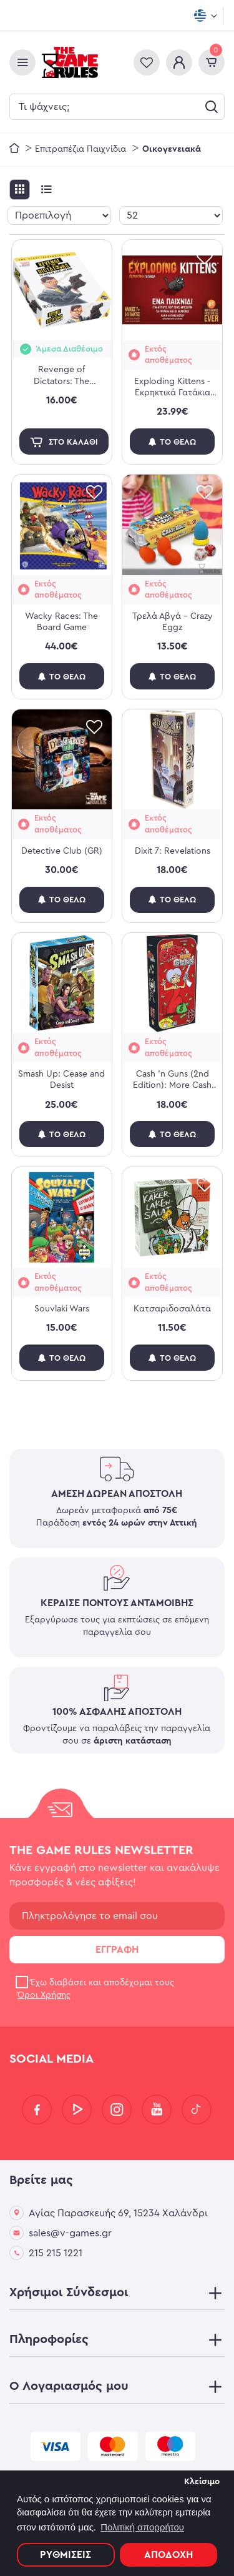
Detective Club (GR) (61, 851)
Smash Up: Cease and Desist (61, 1080)
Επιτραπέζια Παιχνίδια (80, 149)
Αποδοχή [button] (168, 2555)
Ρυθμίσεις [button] (65, 2555)
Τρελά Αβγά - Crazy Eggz (172, 622)
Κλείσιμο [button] (202, 2481)
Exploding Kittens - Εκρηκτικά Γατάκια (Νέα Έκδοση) (172, 387)
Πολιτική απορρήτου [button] (142, 2527)
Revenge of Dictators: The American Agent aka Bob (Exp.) (61, 376)
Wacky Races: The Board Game (61, 622)
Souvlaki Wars (61, 1309)
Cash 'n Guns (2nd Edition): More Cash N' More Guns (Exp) (172, 1080)
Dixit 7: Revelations (172, 851)
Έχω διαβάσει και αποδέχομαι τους (95, 1988)
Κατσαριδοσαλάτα (172, 1309)
